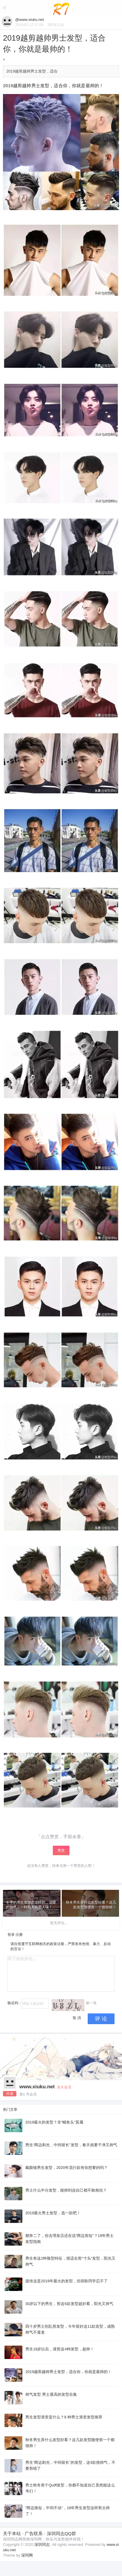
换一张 (91, 2003)
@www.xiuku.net (29, 19)
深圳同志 (42, 2544)
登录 (11, 1935)
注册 (19, 1935)
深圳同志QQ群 (61, 2533)
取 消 (77, 2018)
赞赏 (61, 1850)
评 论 (101, 2019)
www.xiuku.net (37, 2087)
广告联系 (34, 2533)
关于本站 (12, 2533)
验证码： (14, 2003)
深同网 (27, 2555)
